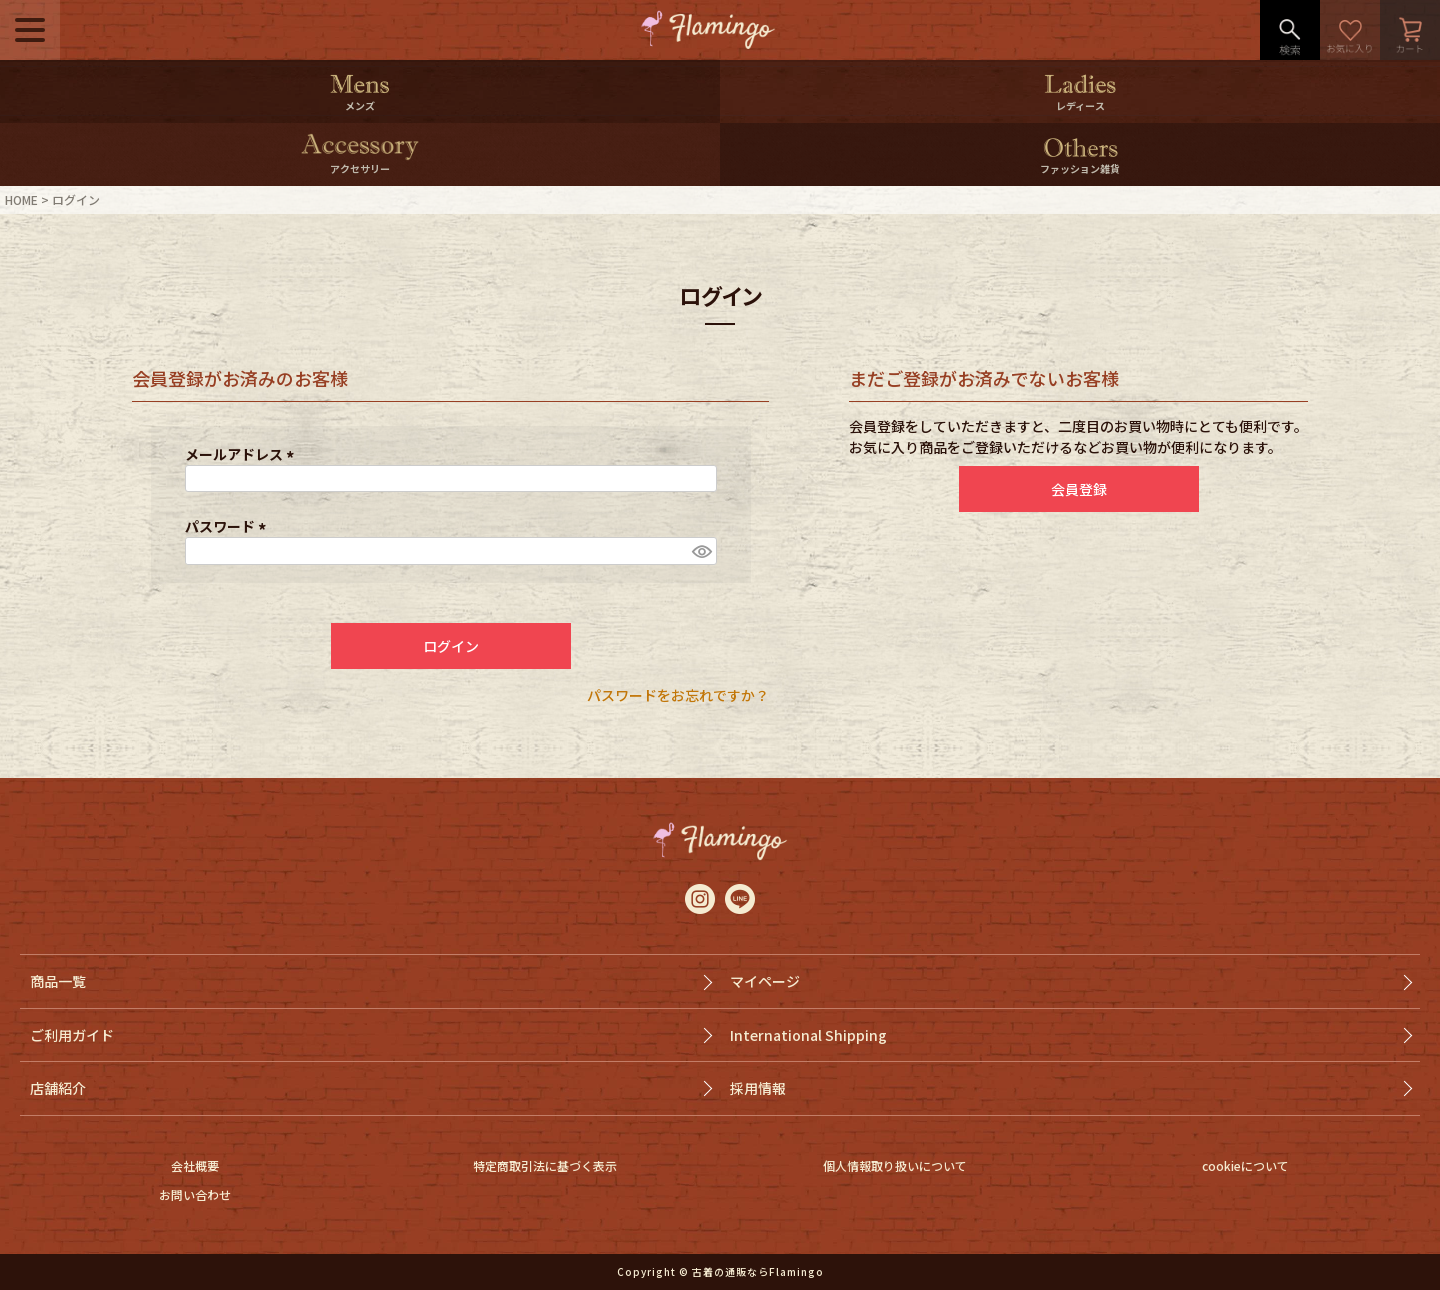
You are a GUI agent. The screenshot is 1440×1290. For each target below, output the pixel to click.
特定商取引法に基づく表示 (545, 1165)
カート (1410, 30)
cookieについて (1245, 1165)
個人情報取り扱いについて (895, 1165)
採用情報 (758, 1088)
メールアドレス (242, 454)
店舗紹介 (58, 1088)
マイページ (765, 981)
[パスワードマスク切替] (701, 551)
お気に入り (1350, 30)
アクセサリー (360, 168)
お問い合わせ (195, 1194)
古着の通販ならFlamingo (758, 1271)
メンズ (360, 105)
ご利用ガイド (72, 1035)
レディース (1080, 105)
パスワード (228, 526)
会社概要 (195, 1165)
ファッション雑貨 (1080, 168)
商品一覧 (58, 981)
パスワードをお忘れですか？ (678, 695)
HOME (21, 199)
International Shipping (808, 1035)
